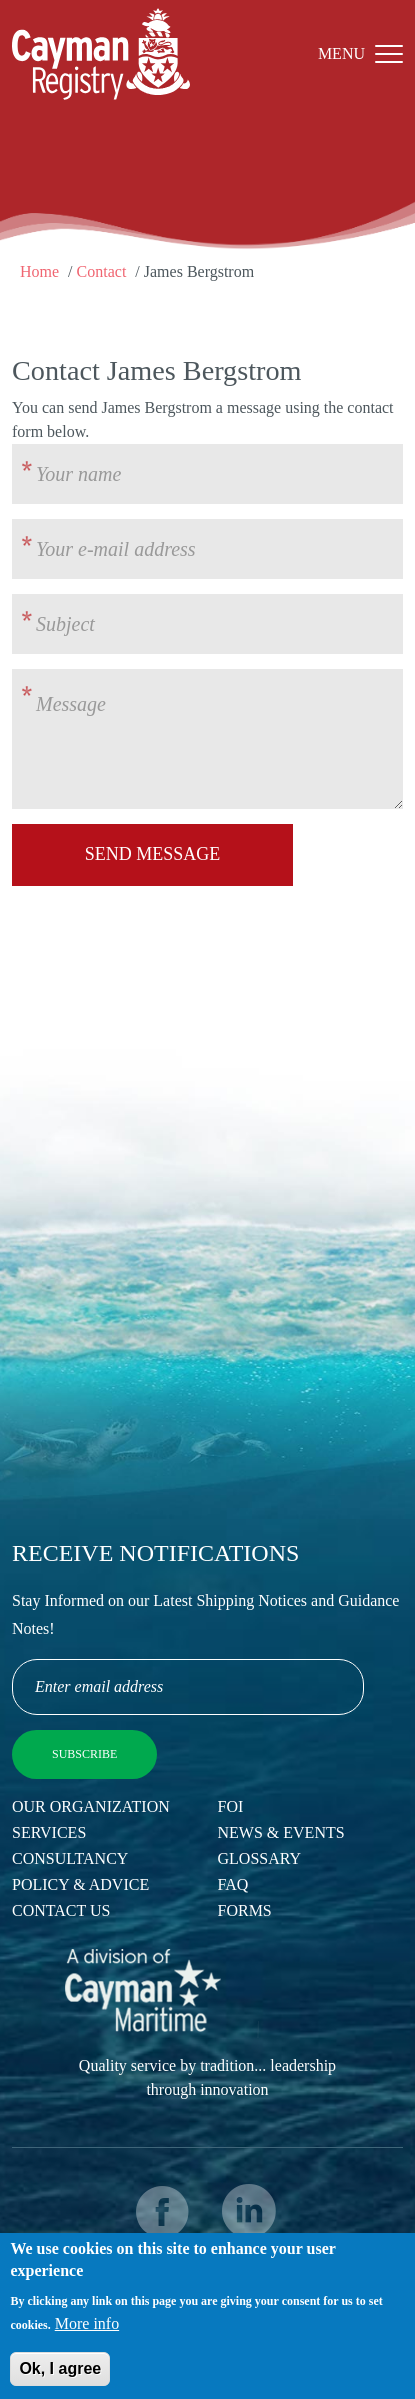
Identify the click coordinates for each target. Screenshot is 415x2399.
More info (87, 2333)
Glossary (260, 1858)
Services (49, 1832)
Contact (102, 271)
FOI (231, 1806)
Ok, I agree (60, 2378)
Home (39, 271)
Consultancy (70, 1858)
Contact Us (61, 1910)
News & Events (281, 1832)
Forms (245, 1910)
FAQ (233, 1884)
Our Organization (91, 1806)
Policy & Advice (80, 1884)
